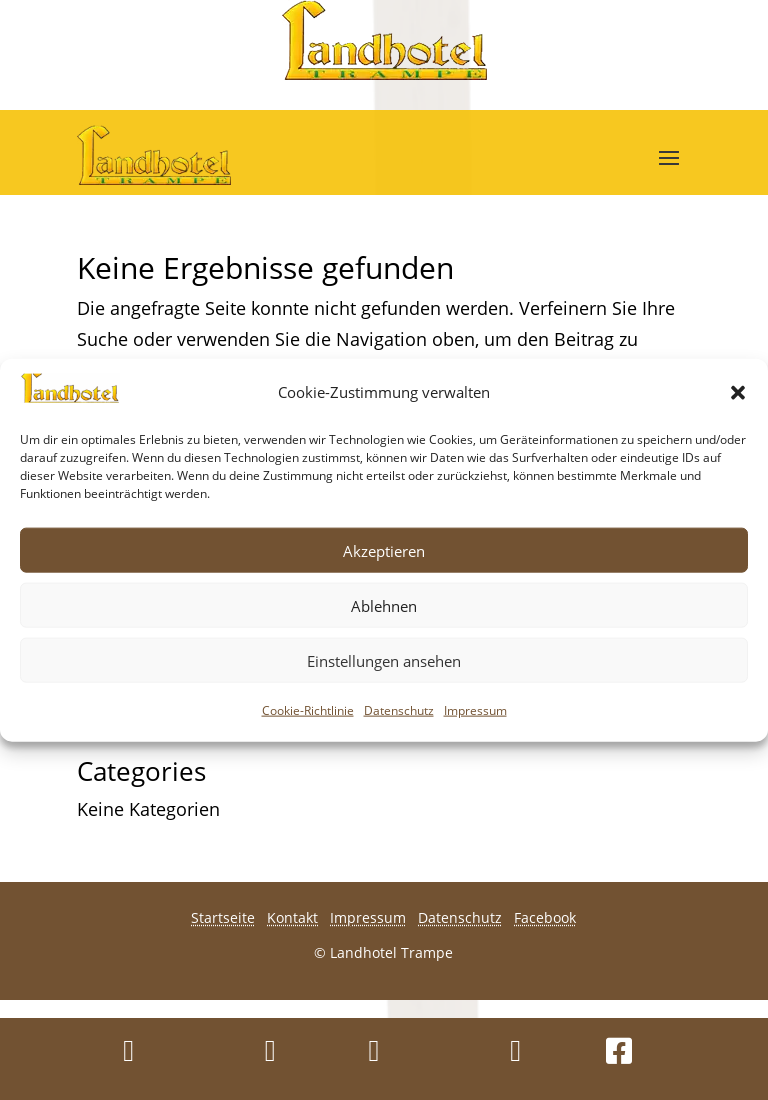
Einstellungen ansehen (384, 660)
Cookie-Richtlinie (308, 710)
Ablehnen (384, 605)
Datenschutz (399, 710)
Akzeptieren (384, 550)
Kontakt (292, 917)
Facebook (545, 917)
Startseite (223, 917)
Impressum (475, 710)
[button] (738, 392)
